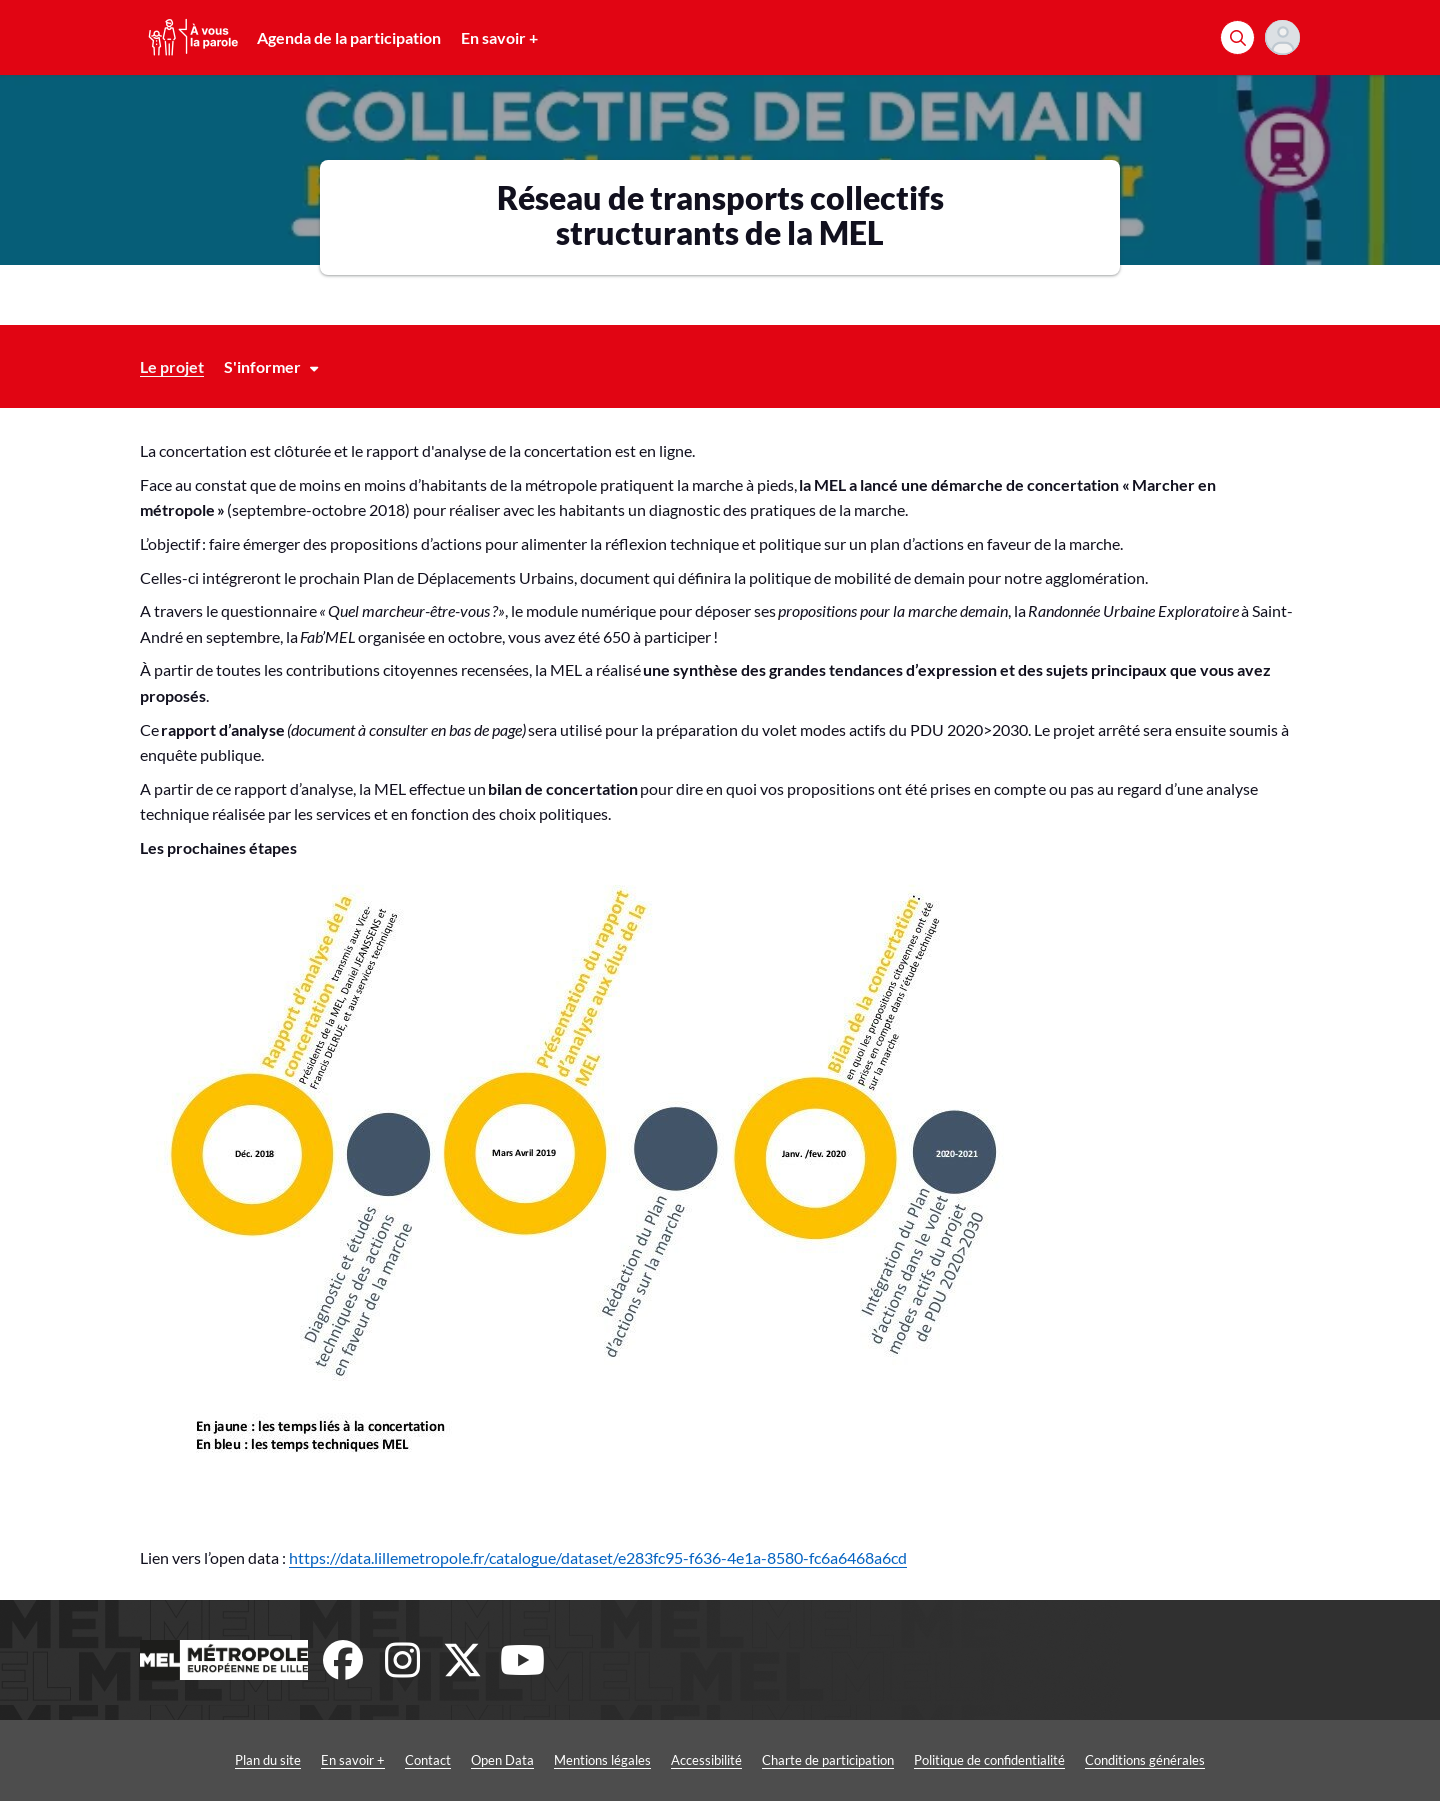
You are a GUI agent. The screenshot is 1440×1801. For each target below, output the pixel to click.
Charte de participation (828, 1760)
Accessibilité (706, 1760)
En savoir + (499, 37)
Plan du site (268, 1760)
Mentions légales (602, 1760)
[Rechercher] (1237, 37)
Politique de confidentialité (989, 1760)
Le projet (172, 366)
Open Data (502, 1760)
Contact (428, 1760)
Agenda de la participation (349, 37)
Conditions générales (1145, 1760)
